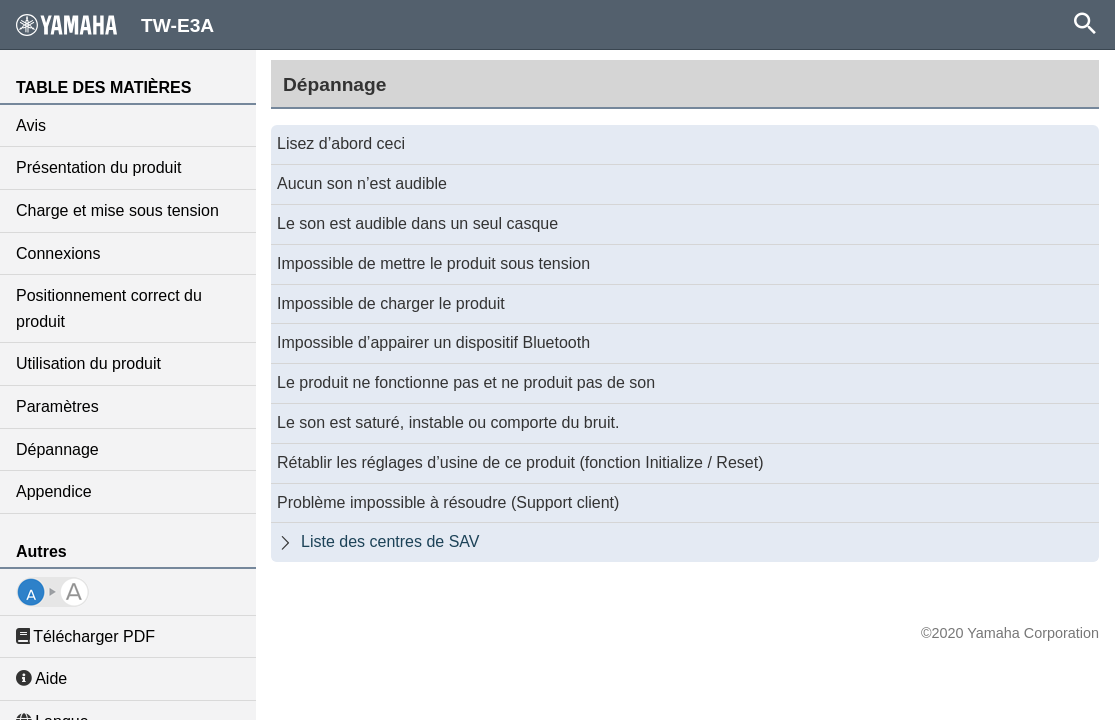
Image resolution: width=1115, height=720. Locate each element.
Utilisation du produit (88, 363)
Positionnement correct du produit (109, 308)
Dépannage (57, 449)
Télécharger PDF (85, 636)
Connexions (58, 253)
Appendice (54, 491)
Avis (31, 125)
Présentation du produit (98, 167)
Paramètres (57, 406)
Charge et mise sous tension (117, 210)
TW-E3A (115, 25)
